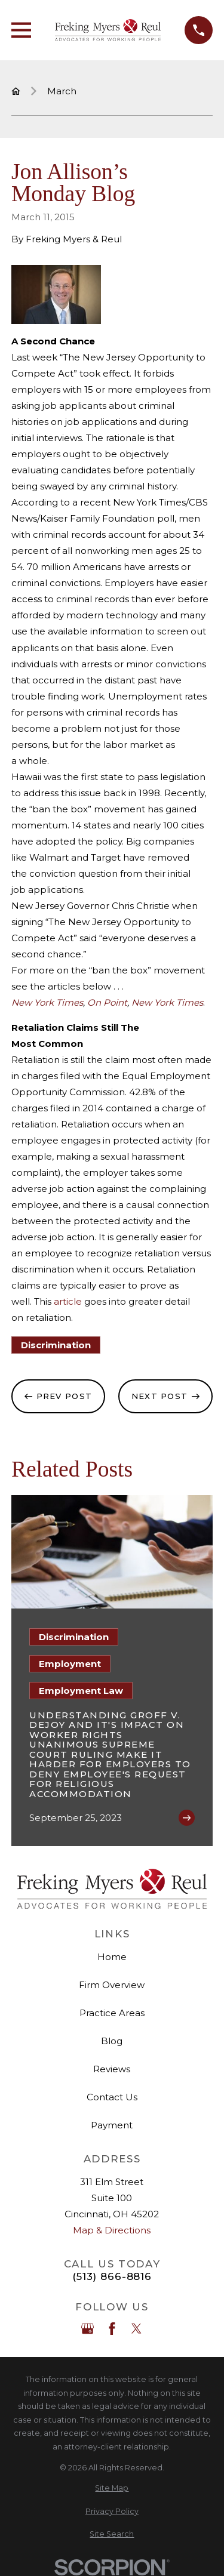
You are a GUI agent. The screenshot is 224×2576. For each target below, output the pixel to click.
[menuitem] (112, 2488)
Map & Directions (112, 2230)
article (66, 1301)
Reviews (111, 2069)
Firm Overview (112, 1984)
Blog (111, 2041)
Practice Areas (112, 2013)
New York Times (167, 1002)
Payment (112, 2125)
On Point (107, 1002)
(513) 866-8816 (112, 2277)
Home (112, 1956)
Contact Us (112, 2097)
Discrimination (56, 1345)
